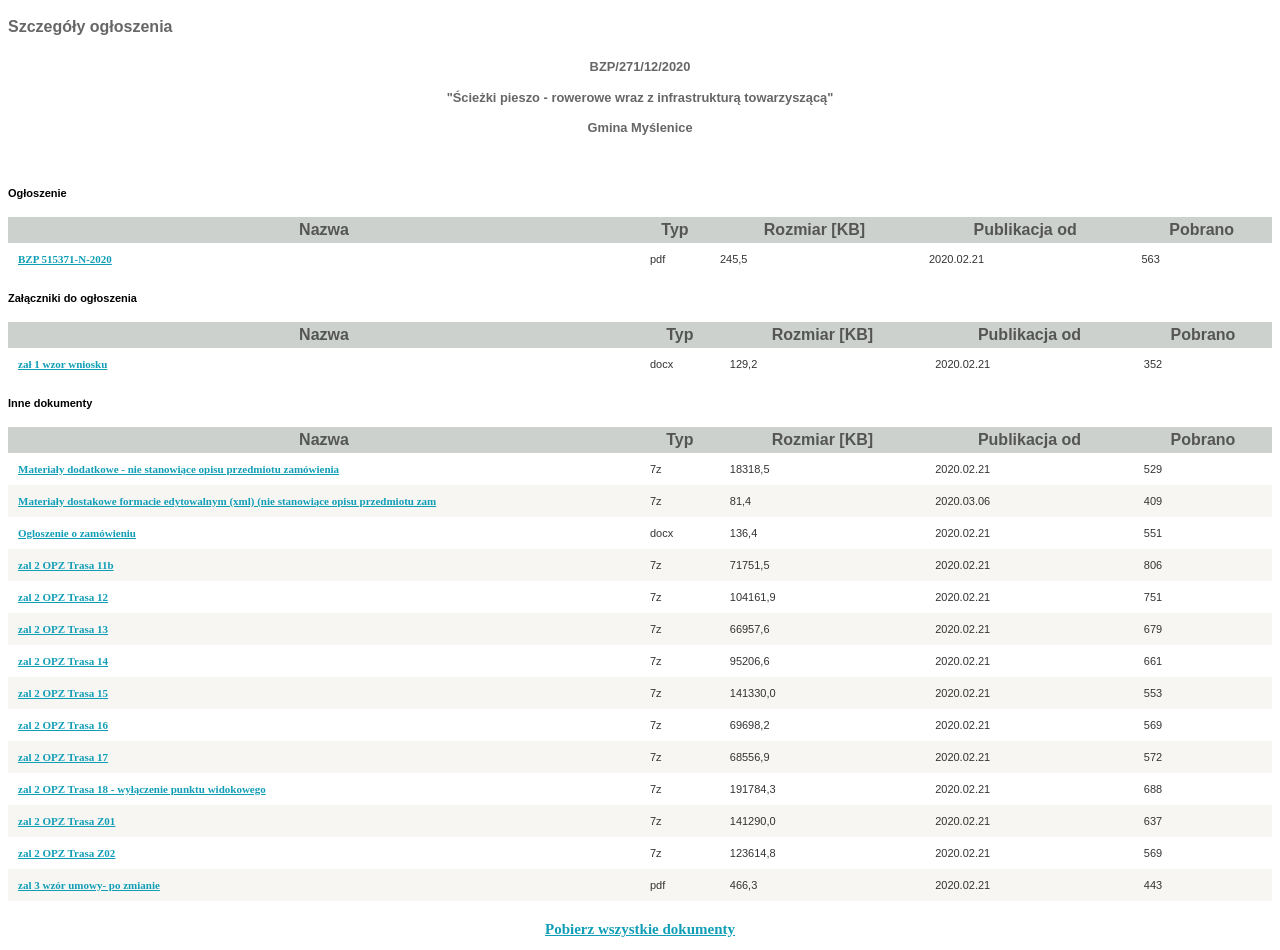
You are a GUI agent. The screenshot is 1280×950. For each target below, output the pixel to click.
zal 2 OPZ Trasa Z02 (66, 853)
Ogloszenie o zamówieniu (77, 533)
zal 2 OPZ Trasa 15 (63, 693)
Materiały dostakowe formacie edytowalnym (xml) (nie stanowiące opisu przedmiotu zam (227, 501)
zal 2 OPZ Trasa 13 (63, 629)
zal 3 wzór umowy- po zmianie (89, 885)
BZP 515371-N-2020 (65, 259)
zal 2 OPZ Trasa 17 (63, 757)
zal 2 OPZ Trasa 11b (66, 565)
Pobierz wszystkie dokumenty (640, 929)
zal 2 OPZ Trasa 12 (63, 597)
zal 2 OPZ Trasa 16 (63, 725)
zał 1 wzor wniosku (62, 364)
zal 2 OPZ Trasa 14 (63, 661)
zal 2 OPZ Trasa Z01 (66, 821)
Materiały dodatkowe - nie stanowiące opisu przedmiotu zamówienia (178, 469)
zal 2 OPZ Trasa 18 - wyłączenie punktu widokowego (142, 789)
